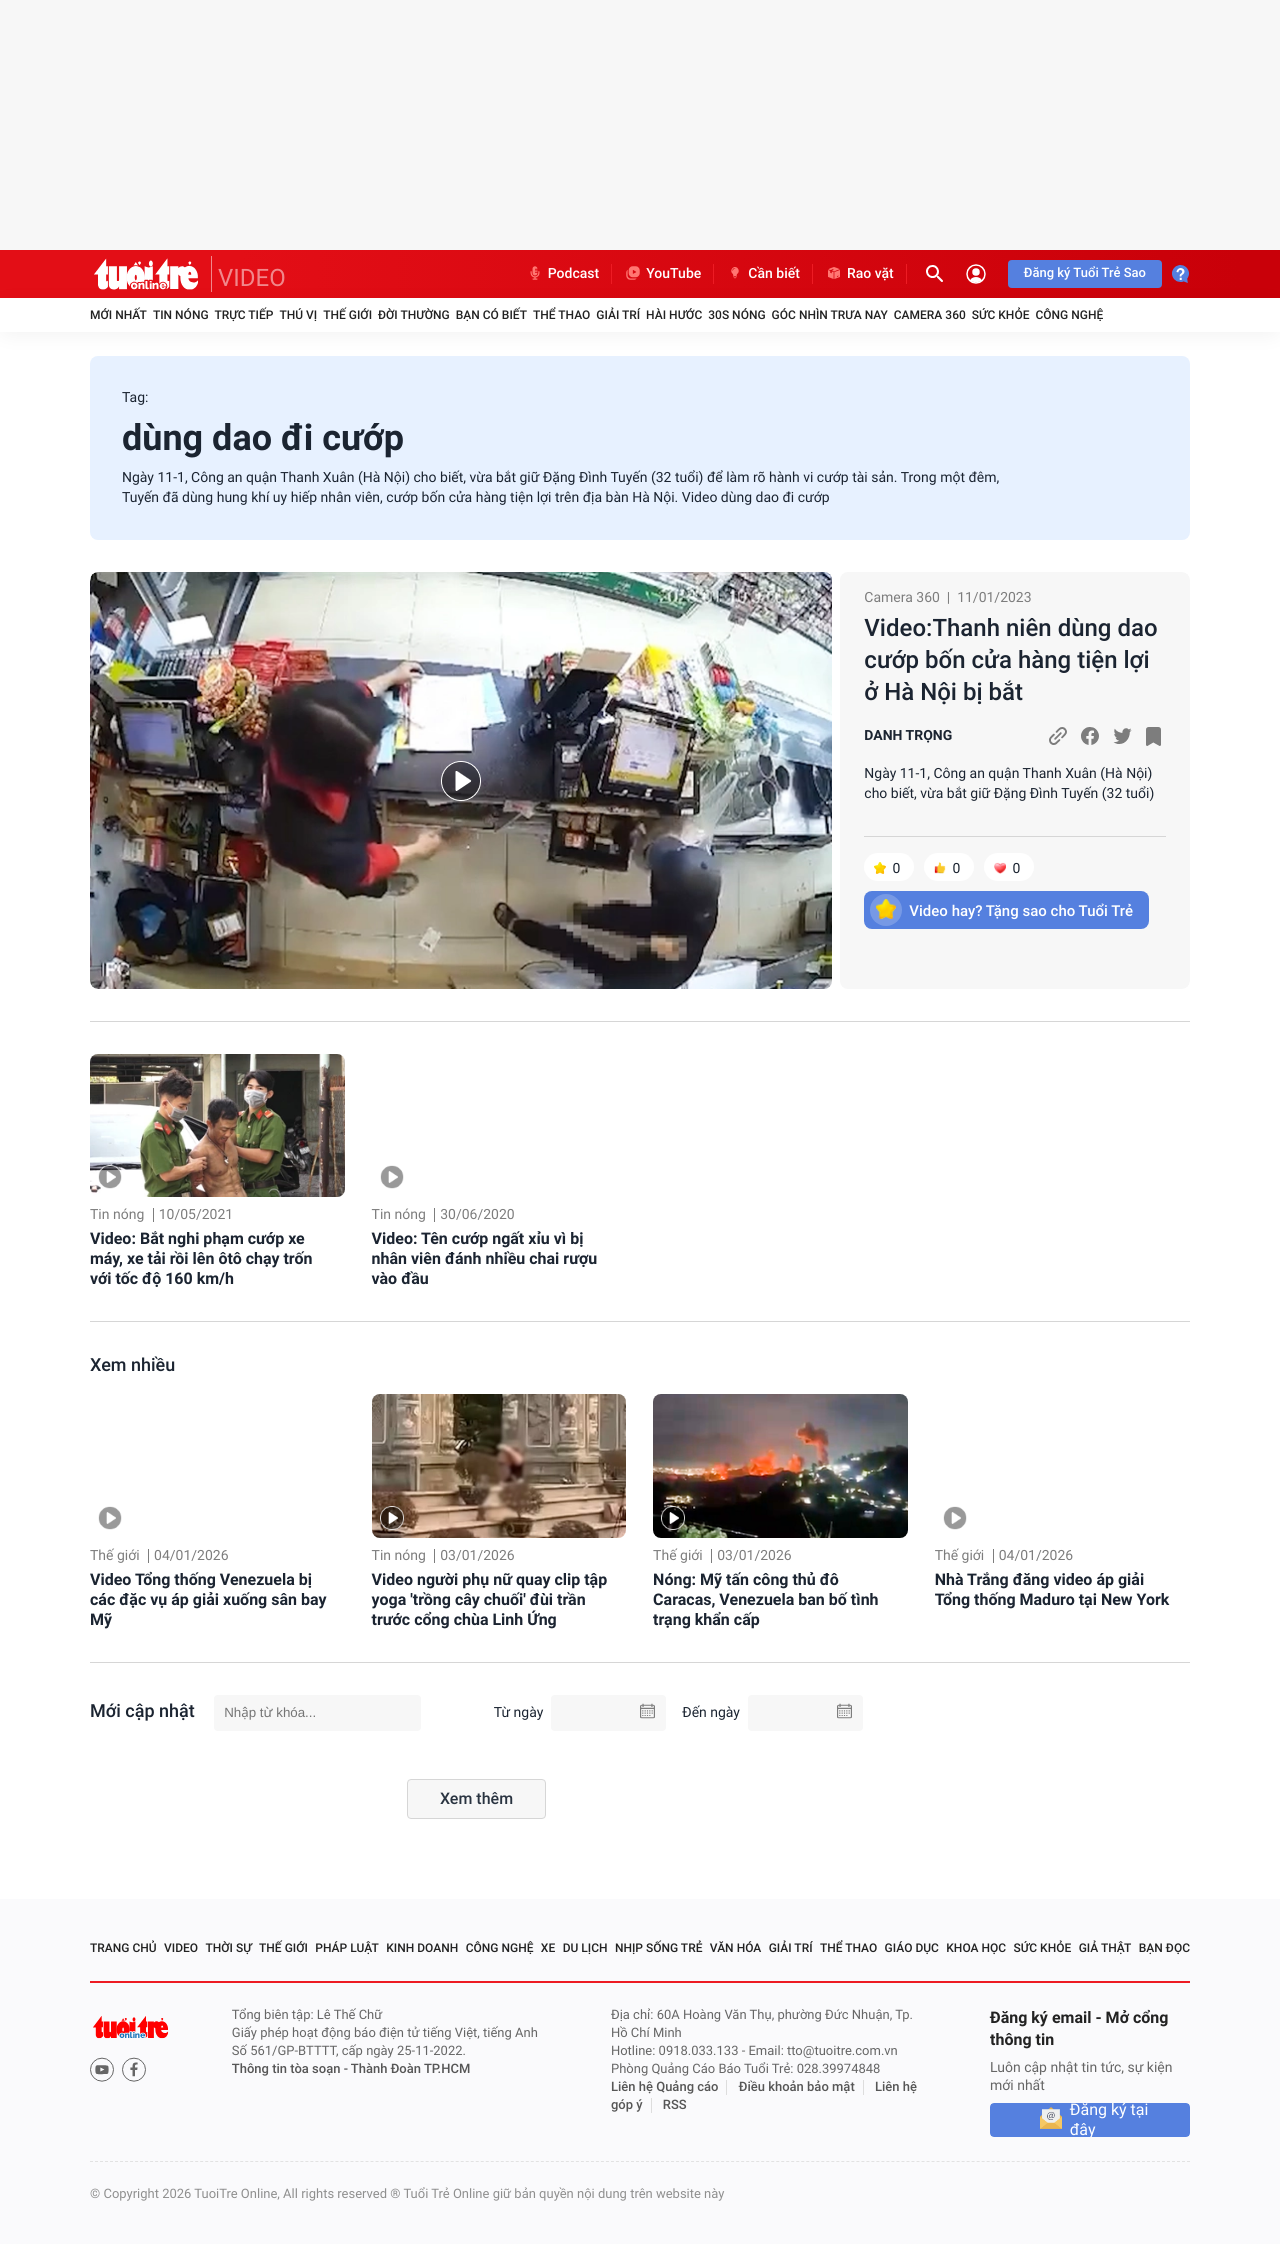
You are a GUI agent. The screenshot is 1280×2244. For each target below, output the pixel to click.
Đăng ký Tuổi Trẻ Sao (1085, 273)
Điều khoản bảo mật (797, 2087)
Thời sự (228, 1948)
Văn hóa (736, 1948)
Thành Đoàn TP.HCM (410, 2069)
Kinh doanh (422, 1948)
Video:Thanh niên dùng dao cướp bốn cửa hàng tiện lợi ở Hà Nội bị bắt (1010, 660)
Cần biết (763, 274)
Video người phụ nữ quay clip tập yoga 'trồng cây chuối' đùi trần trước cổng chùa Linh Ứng (490, 1599)
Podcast (563, 274)
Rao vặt (859, 274)
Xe (548, 1948)
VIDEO (252, 278)
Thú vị (298, 315)
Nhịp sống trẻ (659, 1948)
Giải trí (618, 315)
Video (181, 1948)
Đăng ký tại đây (1109, 2120)
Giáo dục (912, 1948)
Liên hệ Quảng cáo (665, 2087)
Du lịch (585, 1948)
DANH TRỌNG (908, 736)
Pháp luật (347, 1948)
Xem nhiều (132, 1365)
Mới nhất (118, 315)
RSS (675, 2105)
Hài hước (674, 315)
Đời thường (414, 315)
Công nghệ (1069, 315)
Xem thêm (476, 1798)
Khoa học (976, 1948)
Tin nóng (181, 315)
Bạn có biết (491, 315)
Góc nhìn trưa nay (830, 315)
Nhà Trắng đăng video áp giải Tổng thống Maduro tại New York (1052, 1589)
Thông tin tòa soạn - (291, 2069)
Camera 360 (930, 315)
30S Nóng (736, 315)
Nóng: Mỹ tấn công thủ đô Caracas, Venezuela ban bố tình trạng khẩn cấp (765, 1599)
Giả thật (1105, 1948)
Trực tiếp (244, 315)
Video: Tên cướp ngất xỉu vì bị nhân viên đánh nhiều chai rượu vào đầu (485, 1258)
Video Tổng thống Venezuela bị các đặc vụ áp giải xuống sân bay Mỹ (208, 1599)
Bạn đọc (1164, 1948)
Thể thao (561, 315)
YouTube (662, 274)
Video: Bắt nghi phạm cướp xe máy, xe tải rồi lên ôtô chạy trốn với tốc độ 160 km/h (201, 1258)
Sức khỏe (1001, 315)
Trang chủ (123, 1948)
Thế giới (347, 315)
